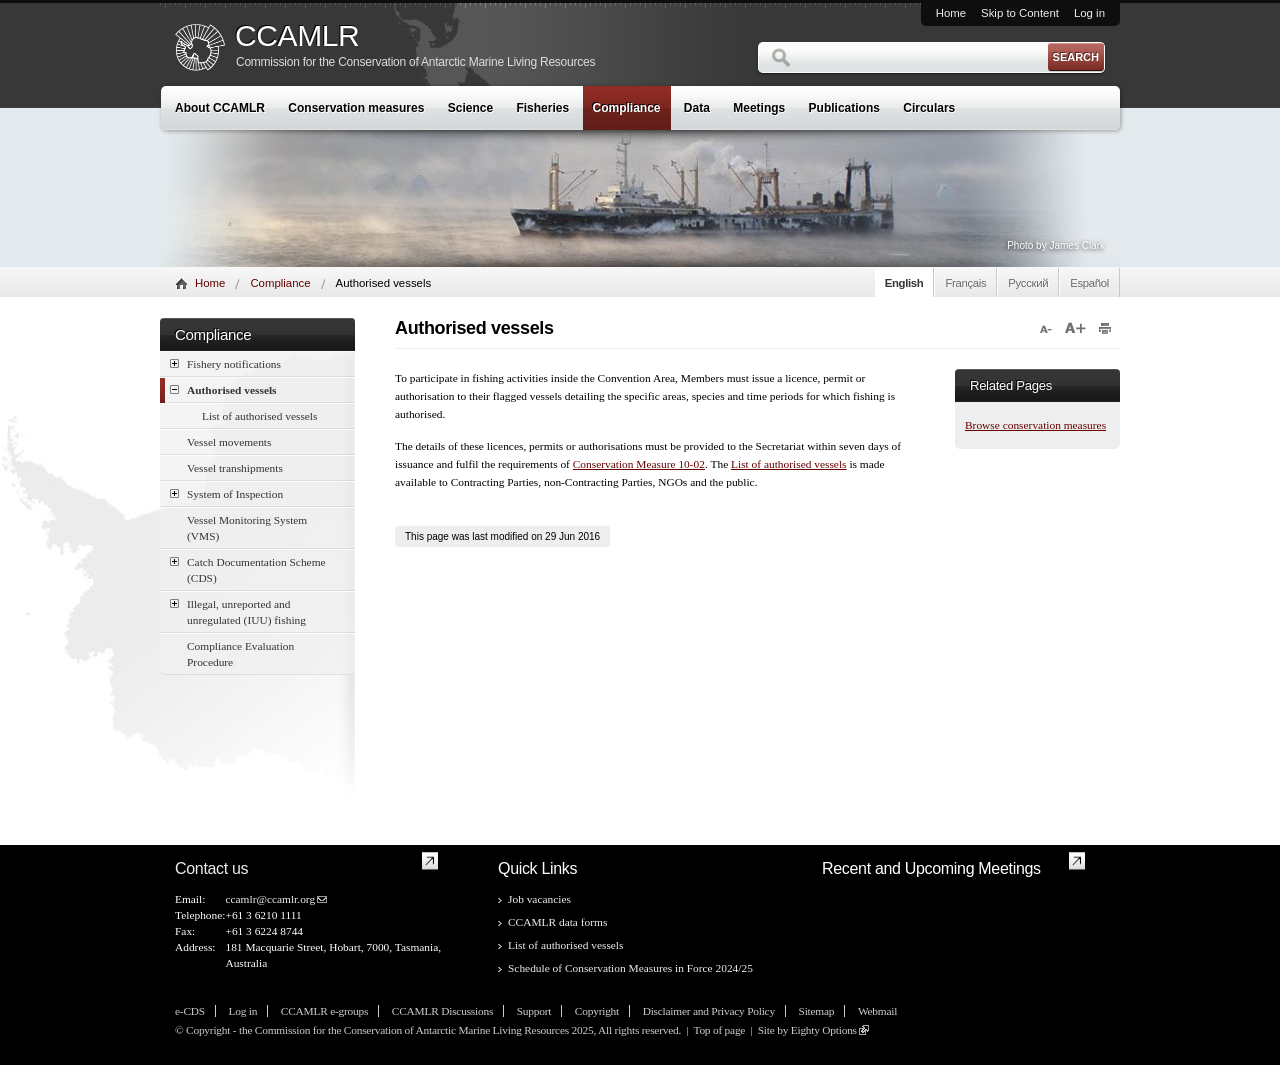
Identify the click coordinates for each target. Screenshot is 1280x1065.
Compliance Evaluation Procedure (240, 654)
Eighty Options (824, 1030)
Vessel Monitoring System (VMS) (247, 528)
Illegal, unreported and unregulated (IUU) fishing (238, 611)
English (904, 283)
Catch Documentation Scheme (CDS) (248, 569)
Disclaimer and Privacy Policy (709, 1011)
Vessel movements (229, 442)
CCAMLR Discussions (442, 1011)
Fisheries (542, 108)
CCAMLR (297, 36)
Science (470, 108)
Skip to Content (1020, 13)
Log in (1089, 13)
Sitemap (817, 1011)
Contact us (211, 868)
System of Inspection (226, 493)
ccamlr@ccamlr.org (270, 899)
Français (965, 283)
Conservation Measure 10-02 (639, 464)
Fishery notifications (225, 363)
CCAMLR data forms (557, 922)
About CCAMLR (220, 108)
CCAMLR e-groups (324, 1011)
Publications (844, 108)
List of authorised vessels (259, 416)
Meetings (759, 108)
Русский (1028, 283)
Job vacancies (539, 899)
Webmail (877, 1011)
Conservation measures (356, 108)
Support (534, 1011)
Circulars (929, 108)
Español (1089, 283)
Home (951, 13)
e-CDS (190, 1011)
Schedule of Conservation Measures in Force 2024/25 (630, 968)
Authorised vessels (223, 389)
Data (697, 108)
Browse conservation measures (1035, 425)
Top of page (719, 1030)
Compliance (627, 108)
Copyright (597, 1011)
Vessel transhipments (235, 468)
